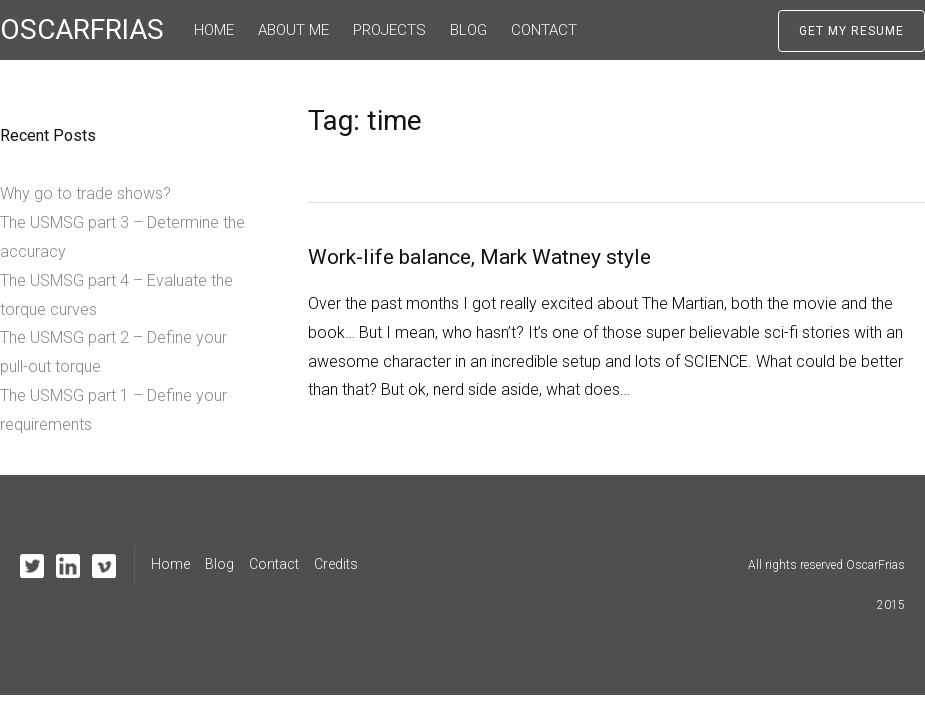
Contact (544, 30)
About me (293, 30)
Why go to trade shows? (85, 193)
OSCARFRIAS (82, 29)
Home (214, 30)
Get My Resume (851, 31)
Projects (389, 30)
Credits (336, 564)
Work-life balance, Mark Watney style (479, 257)
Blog (468, 30)
